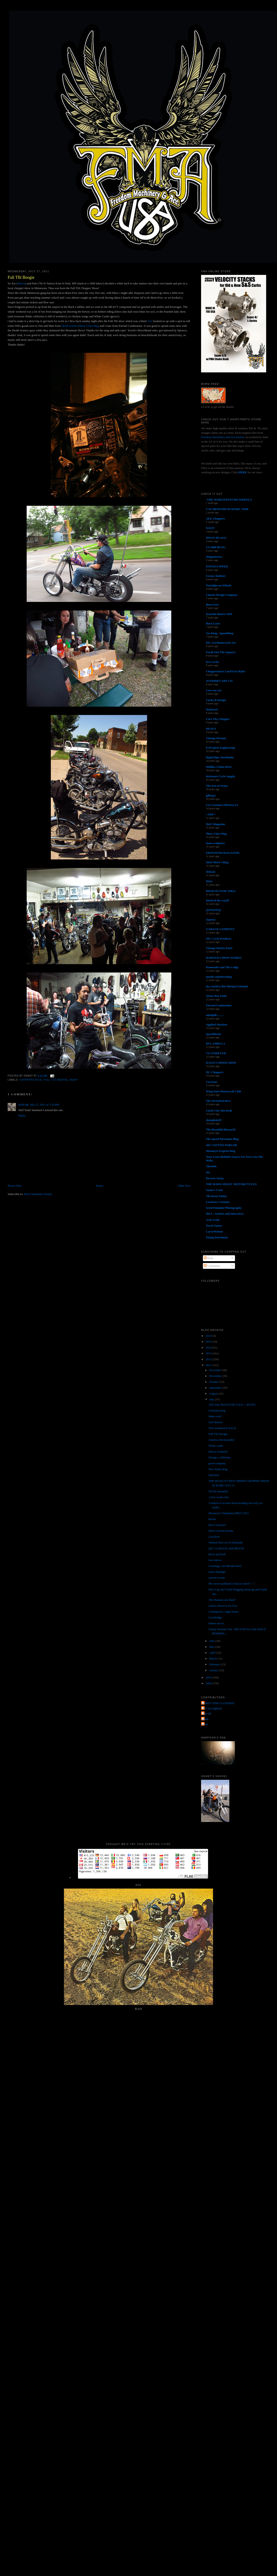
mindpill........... (215, 1015)
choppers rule (30, 1080)
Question (214, 1475)
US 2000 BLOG (215, 547)
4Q (208, 1172)
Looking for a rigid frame (224, 1611)
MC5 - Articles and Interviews (225, 1213)
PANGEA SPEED (217, 566)
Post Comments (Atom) (38, 1194)
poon (205, 1724)
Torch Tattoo (214, 1225)
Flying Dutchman (217, 1237)
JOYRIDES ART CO (219, 680)
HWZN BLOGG (216, 537)
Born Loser (213, 623)
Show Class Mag (89, 325)
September (216, 1387)
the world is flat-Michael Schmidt (227, 986)
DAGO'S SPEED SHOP (221, 1062)
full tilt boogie (56, 1080)
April (212, 1652)
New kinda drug (218, 1469)
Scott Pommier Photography (224, 1207)
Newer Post (14, 1185)
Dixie (209, 881)
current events (217, 1577)
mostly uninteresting (219, 976)
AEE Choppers (215, 518)
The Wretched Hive (218, 1100)
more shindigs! (217, 1571)
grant (205, 1719)
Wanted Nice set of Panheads (226, 1542)
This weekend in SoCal (222, 1428)
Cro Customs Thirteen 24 (222, 805)
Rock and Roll (217, 1554)
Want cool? (215, 1416)
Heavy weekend (218, 1451)
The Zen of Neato (217, 785)
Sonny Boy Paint (216, 996)
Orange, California (219, 1457)
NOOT (210, 528)
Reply (22, 1115)
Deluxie (210, 871)
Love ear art (213, 690)
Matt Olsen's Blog (217, 862)
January (214, 1670)
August (213, 1393)
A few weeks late (219, 1497)
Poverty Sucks (215, 1178)
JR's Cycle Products (218, 938)
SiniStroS (212, 709)
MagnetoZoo (214, 556)
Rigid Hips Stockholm (219, 757)
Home (99, 1185)
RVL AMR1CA (215, 1043)
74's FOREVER (216, 1053)
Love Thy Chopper (218, 719)
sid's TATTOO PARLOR (221, 1145)
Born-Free (212, 604)
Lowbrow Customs (218, 1202)
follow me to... (217, 1623)
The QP (206, 1713)
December (215, 1370)
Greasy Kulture (215, 576)
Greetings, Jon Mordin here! (225, 1566)
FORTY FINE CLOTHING (218, 1703)
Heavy (21, 283)
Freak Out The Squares (220, 652)
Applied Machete (216, 1024)
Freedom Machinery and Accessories (223, 437)
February (215, 1664)
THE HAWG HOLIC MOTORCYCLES (231, 1184)
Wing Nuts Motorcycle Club (223, 1091)
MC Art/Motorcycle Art (221, 642)
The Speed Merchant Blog (222, 1139)
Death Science (69, 325)
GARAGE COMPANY (220, 929)
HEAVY (211, 728)
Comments (212, 1265)
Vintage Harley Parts (219, 948)
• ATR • (210, 814)
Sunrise (210, 919)
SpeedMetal (213, 1034)
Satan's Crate (214, 1190)
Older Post (184, 1185)
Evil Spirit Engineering (220, 747)
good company (217, 1463)
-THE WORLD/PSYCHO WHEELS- (229, 499)
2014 (209, 1347)
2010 (209, 1677)
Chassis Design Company (221, 594)
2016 (209, 1335)
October (214, 1381)
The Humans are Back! (222, 1599)
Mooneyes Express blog (220, 1151)
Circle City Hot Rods (219, 1110)
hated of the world (217, 900)
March (213, 1658)
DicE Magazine (215, 824)
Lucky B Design (216, 700)
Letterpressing (217, 1410)
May (212, 1646)
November (215, 1376)
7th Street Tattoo (216, 1196)
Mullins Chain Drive (219, 766)
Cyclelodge (215, 1617)
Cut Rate (211, 1082)
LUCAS (23, 1104)
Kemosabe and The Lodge (222, 967)
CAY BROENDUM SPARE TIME (227, 509)
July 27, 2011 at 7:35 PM (44, 1104)
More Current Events (221, 1530)
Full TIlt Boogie (21, 277)
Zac (150, 321)
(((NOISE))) (213, 910)
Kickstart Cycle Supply (220, 776)
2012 (209, 1359)
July (212, 1399)
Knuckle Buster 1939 (219, 614)
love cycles (212, 662)
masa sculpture (215, 843)
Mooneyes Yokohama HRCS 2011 (229, 1513)
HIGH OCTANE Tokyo (220, 891)
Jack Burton (216, 1422)
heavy (73, 1080)
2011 (209, 1365)
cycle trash (212, 1219)
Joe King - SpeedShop (219, 633)
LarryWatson (214, 1231)
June (212, 1641)
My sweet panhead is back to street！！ (232, 1583)
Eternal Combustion (218, 1005)
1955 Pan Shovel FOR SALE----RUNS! (232, 1404)
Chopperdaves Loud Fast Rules (225, 671)
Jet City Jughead (212, 1708)
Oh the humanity (218, 1491)
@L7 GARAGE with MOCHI (226, 1548)
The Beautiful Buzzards (220, 1129)
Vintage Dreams (216, 738)
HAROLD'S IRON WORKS (224, 957)
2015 (209, 1341)
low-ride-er (215, 1560)
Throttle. (211, 1166)
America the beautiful (221, 1439)
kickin (212, 1519)
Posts (209, 1258)
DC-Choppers (214, 1072)
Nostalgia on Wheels (218, 585)
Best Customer (217, 1525)
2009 (209, 1683)
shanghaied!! (214, 1120)
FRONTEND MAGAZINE (222, 852)
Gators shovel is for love (223, 1605)
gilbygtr (211, 795)
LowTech (214, 1536)
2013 (209, 1353)
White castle (216, 1445)
